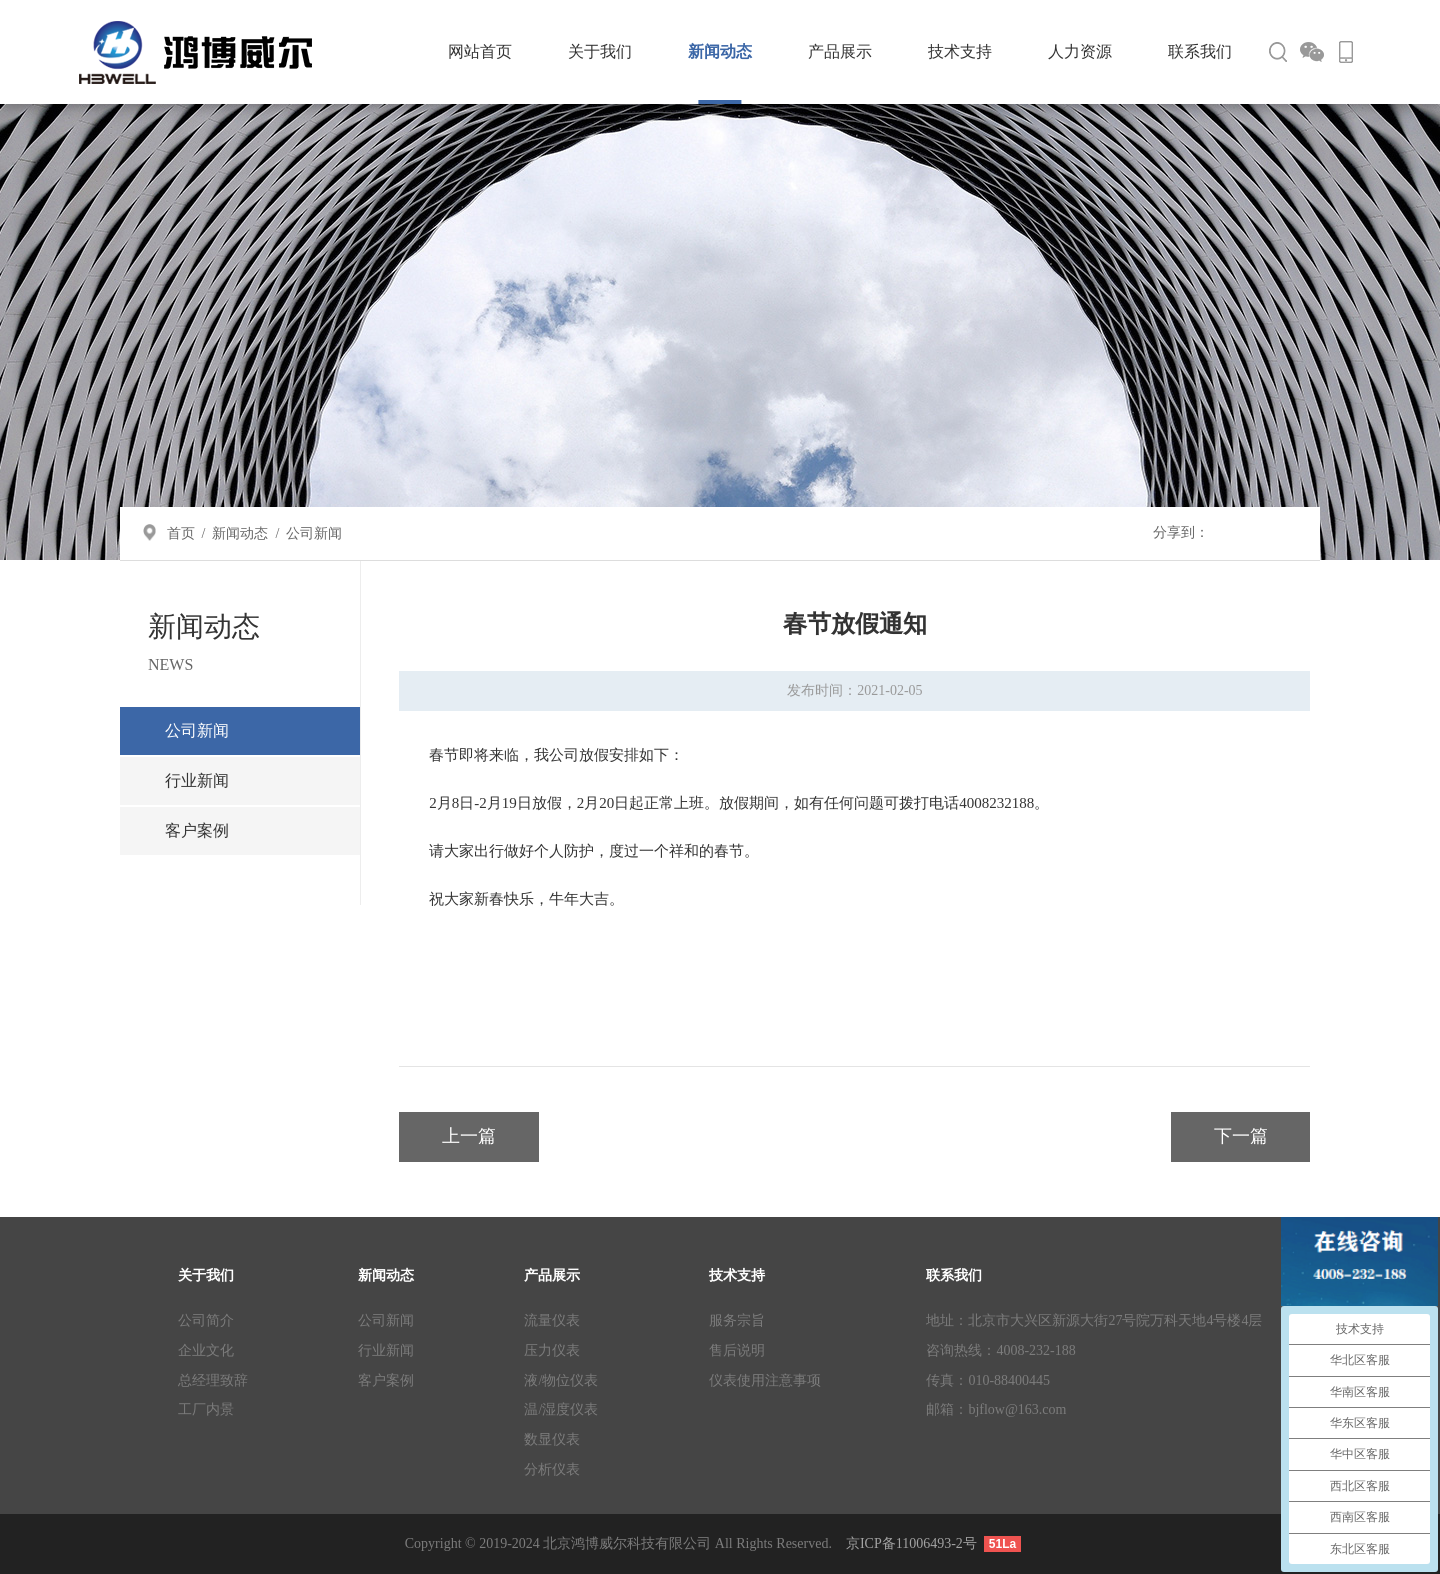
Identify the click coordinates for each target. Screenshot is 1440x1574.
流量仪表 (552, 1320)
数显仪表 (552, 1439)
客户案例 (197, 830)
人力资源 (1080, 51)
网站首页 (480, 51)
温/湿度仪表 (561, 1409)
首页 (181, 533)
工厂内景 (206, 1409)
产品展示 (840, 51)
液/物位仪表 (561, 1380)
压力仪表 (552, 1350)
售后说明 (737, 1350)
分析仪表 (552, 1469)
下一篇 (1241, 1136)
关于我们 (600, 51)
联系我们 (1200, 51)
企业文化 (206, 1350)
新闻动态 (720, 51)
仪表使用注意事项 (765, 1380)
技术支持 (960, 51)
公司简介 (206, 1320)
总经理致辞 (213, 1380)
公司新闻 (314, 533)
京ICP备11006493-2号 (911, 1543)
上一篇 (469, 1136)
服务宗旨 (737, 1320)
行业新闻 (197, 780)
